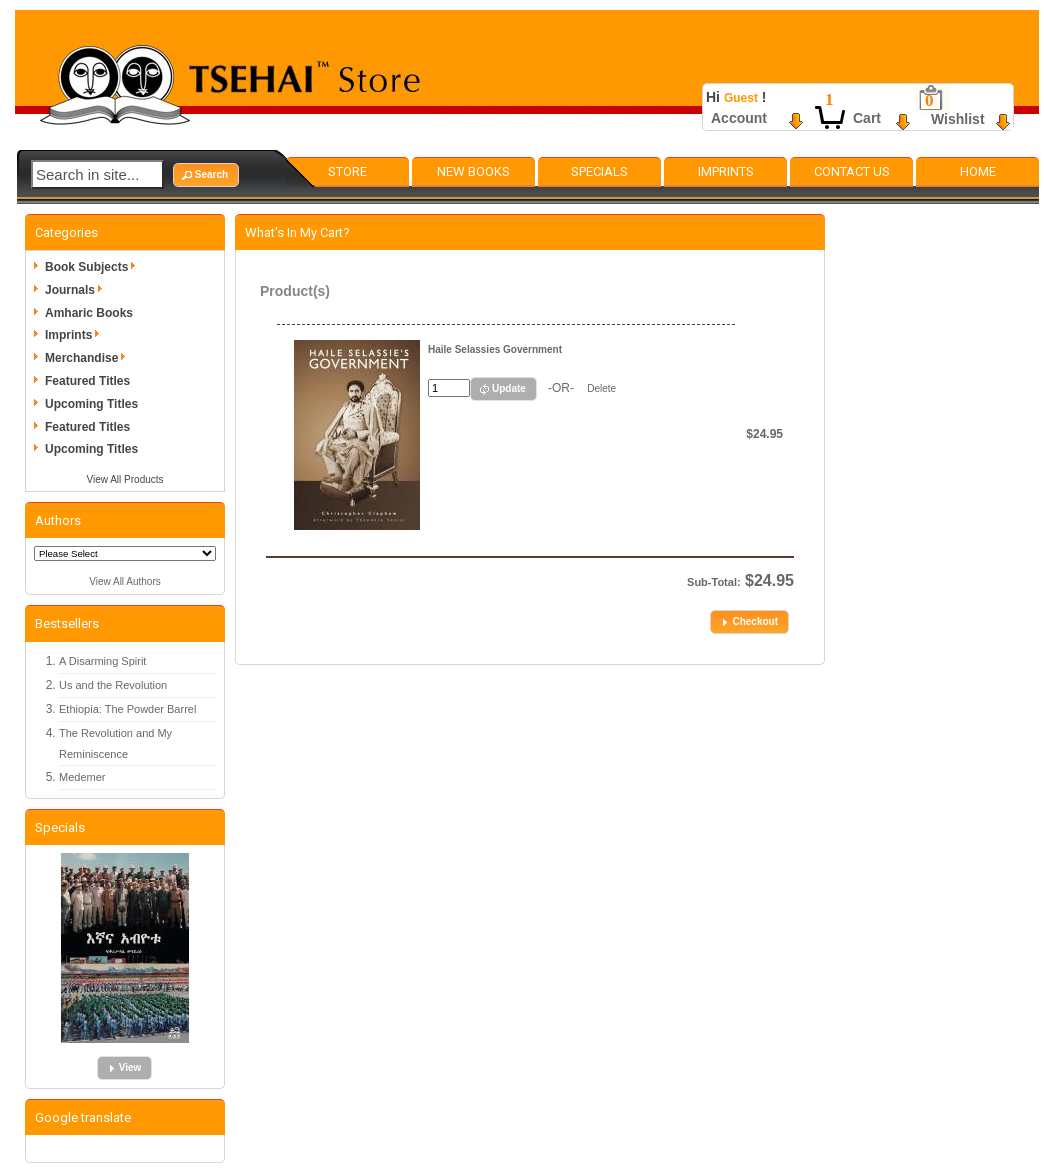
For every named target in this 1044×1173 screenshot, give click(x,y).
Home (978, 171)
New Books (473, 171)
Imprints (726, 171)
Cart (867, 118)
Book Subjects (93, 267)
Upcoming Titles (91, 404)
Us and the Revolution (113, 685)
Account (739, 118)
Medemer (82, 777)
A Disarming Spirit (102, 661)
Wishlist (958, 119)
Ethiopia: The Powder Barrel (127, 709)
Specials (599, 171)
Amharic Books (89, 313)
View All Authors (125, 581)
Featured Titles (87, 381)
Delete (601, 388)
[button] (206, 175)
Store (347, 171)
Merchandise (88, 358)
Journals (77, 290)
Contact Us (852, 171)
